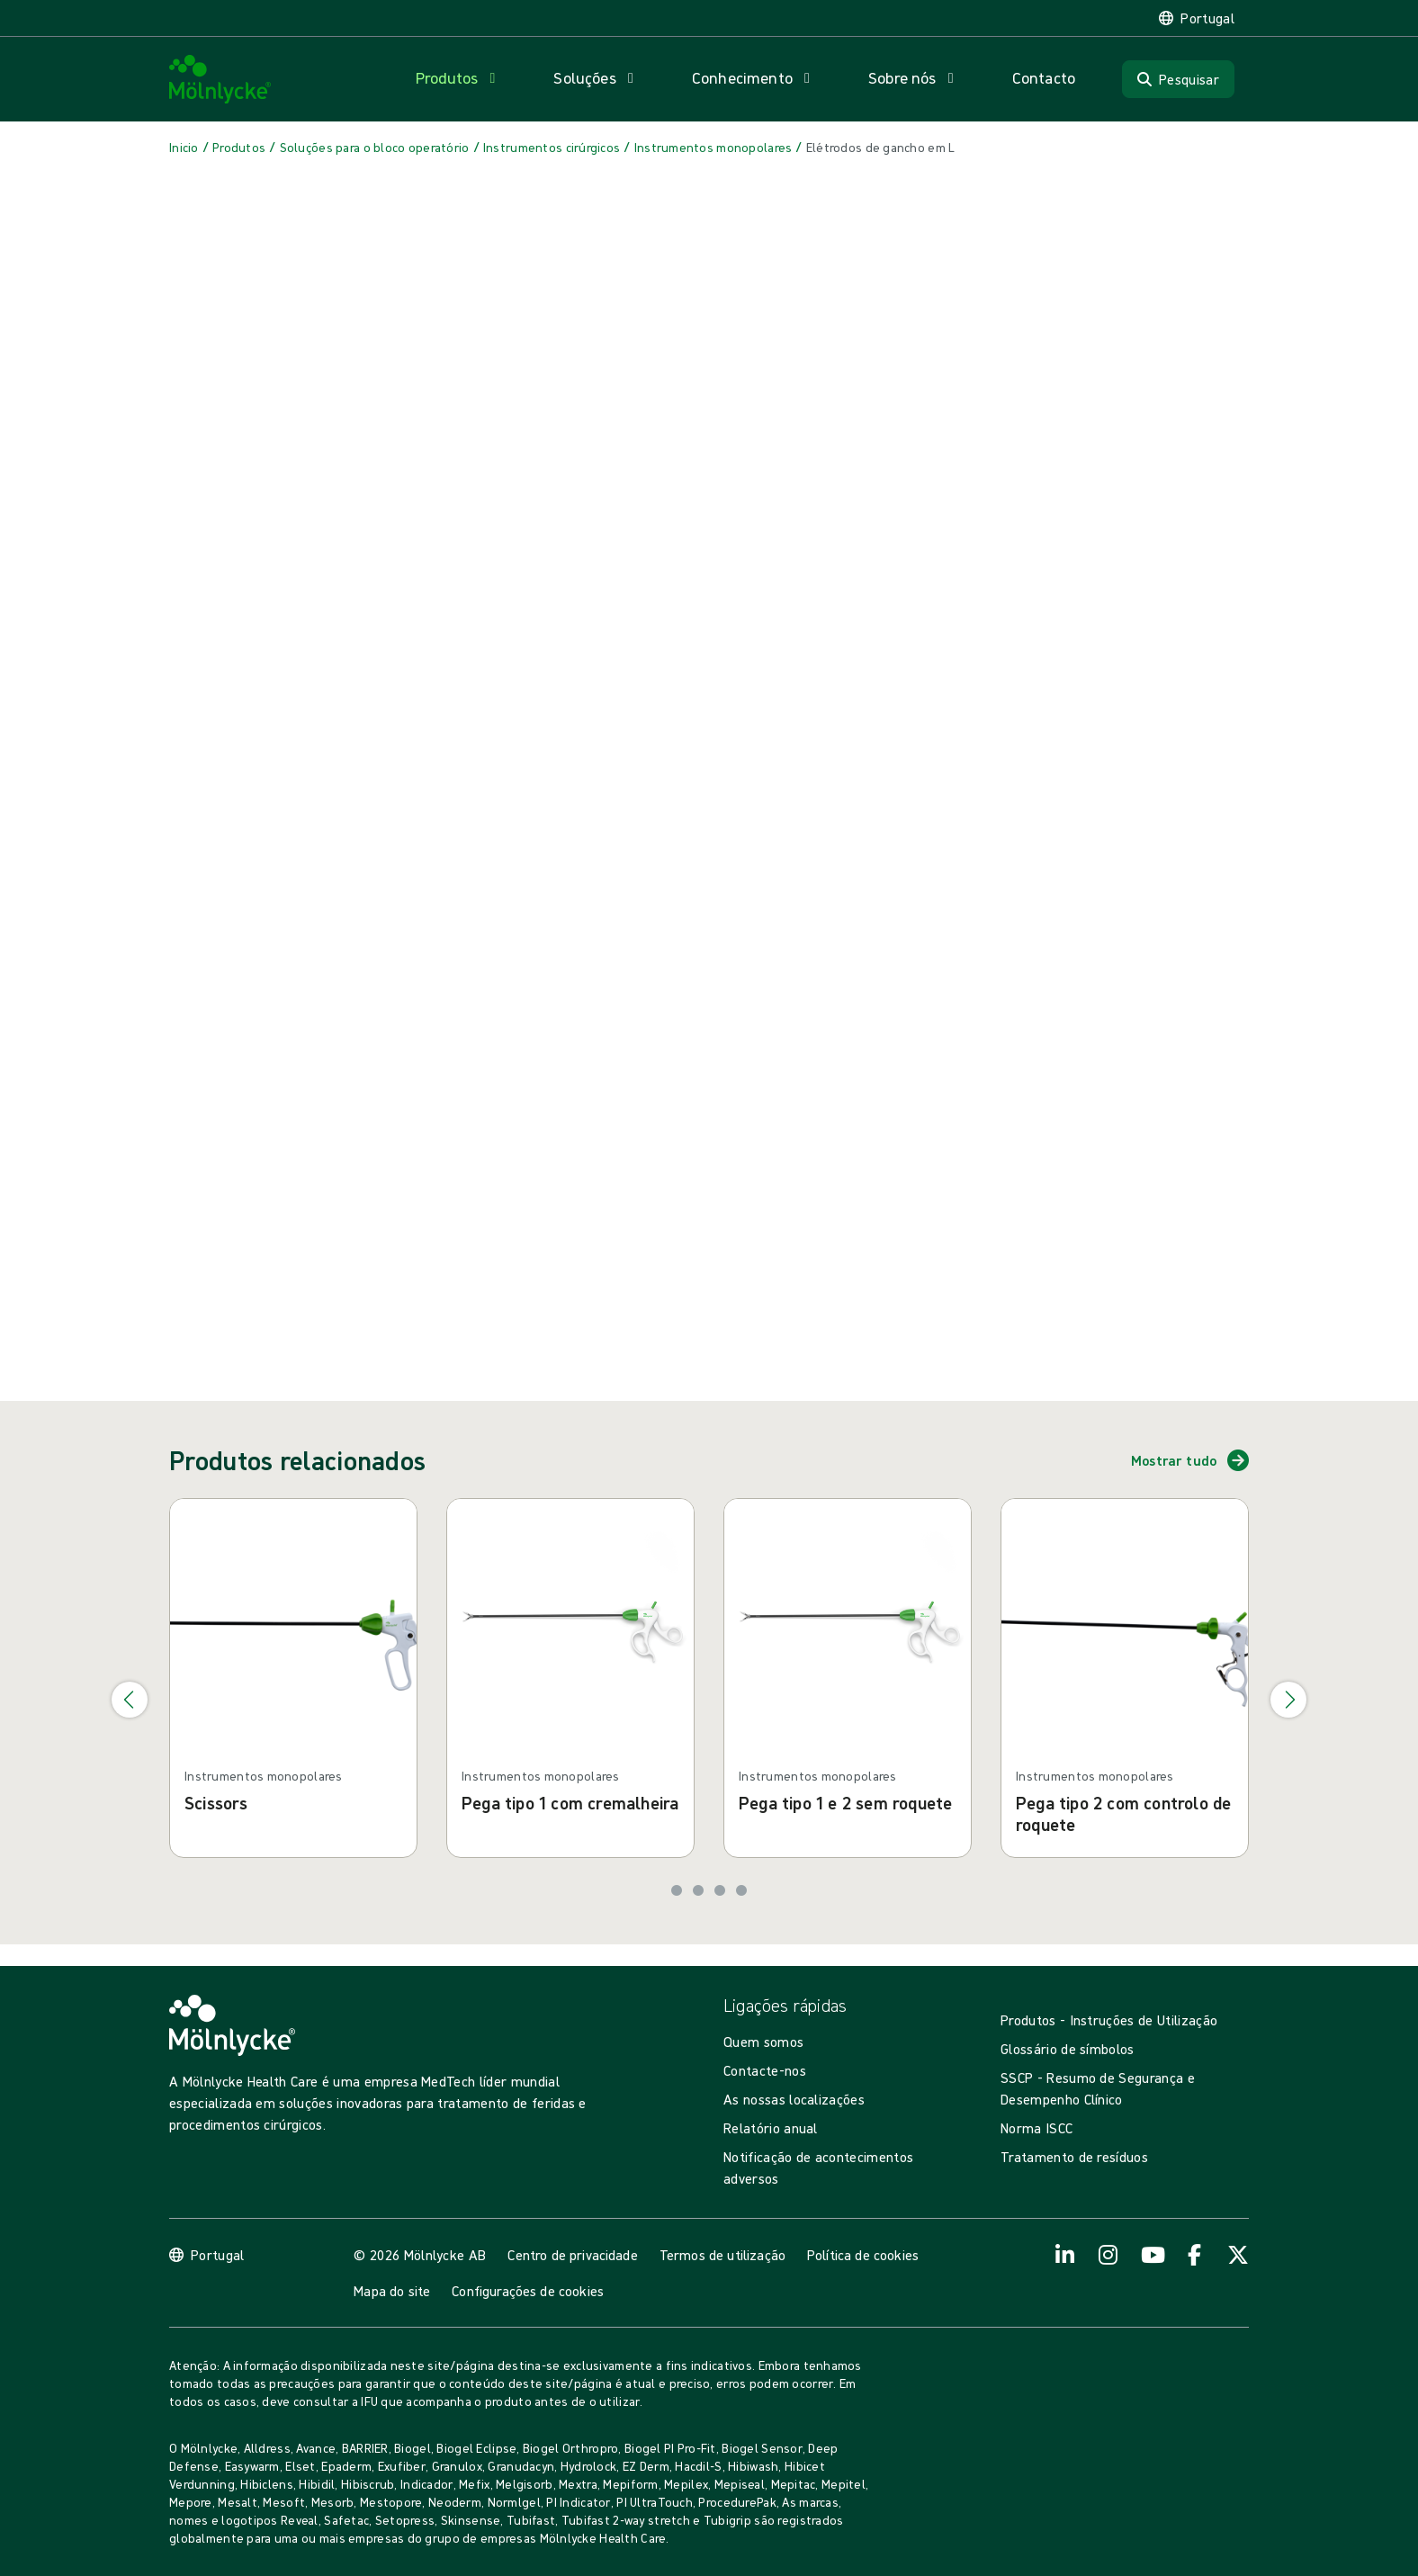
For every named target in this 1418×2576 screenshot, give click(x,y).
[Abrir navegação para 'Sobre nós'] (915, 78)
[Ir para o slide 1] (676, 1890)
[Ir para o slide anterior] (130, 1700)
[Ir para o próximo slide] (1288, 1700)
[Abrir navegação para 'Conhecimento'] (754, 78)
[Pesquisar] (1178, 79)
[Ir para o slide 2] (698, 1890)
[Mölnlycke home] (220, 79)
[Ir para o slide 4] (741, 1890)
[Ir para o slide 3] (720, 1890)
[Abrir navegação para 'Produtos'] (459, 78)
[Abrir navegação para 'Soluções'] (597, 78)
